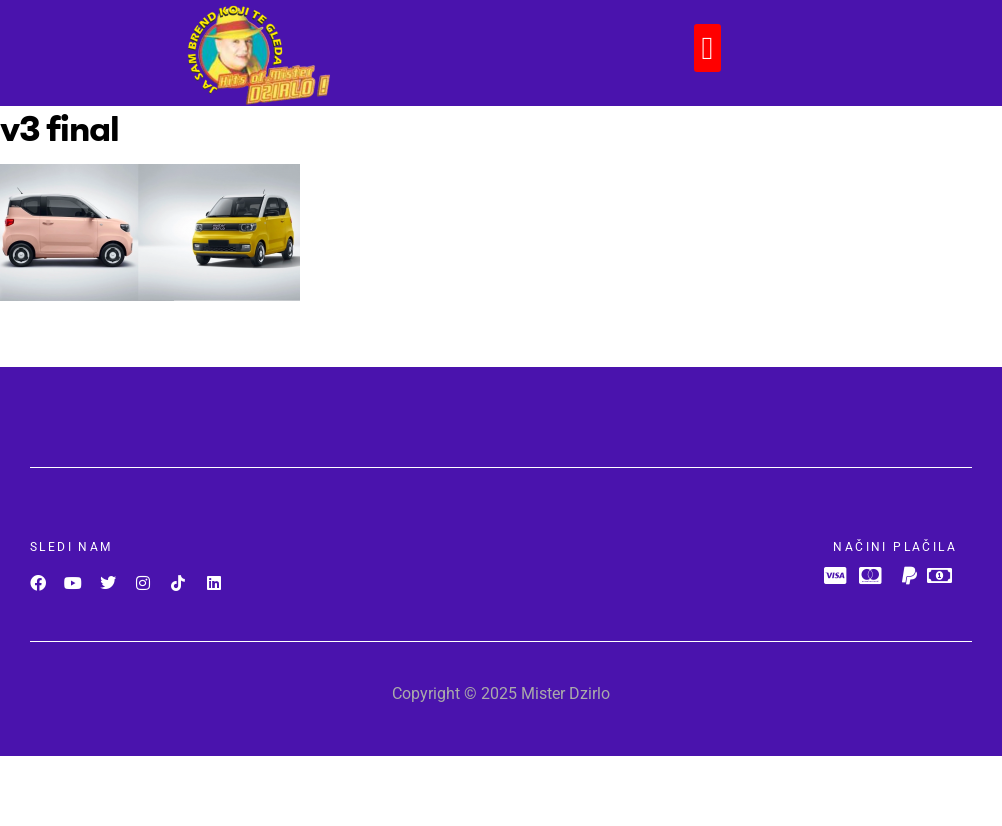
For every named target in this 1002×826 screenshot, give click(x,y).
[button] (708, 48)
